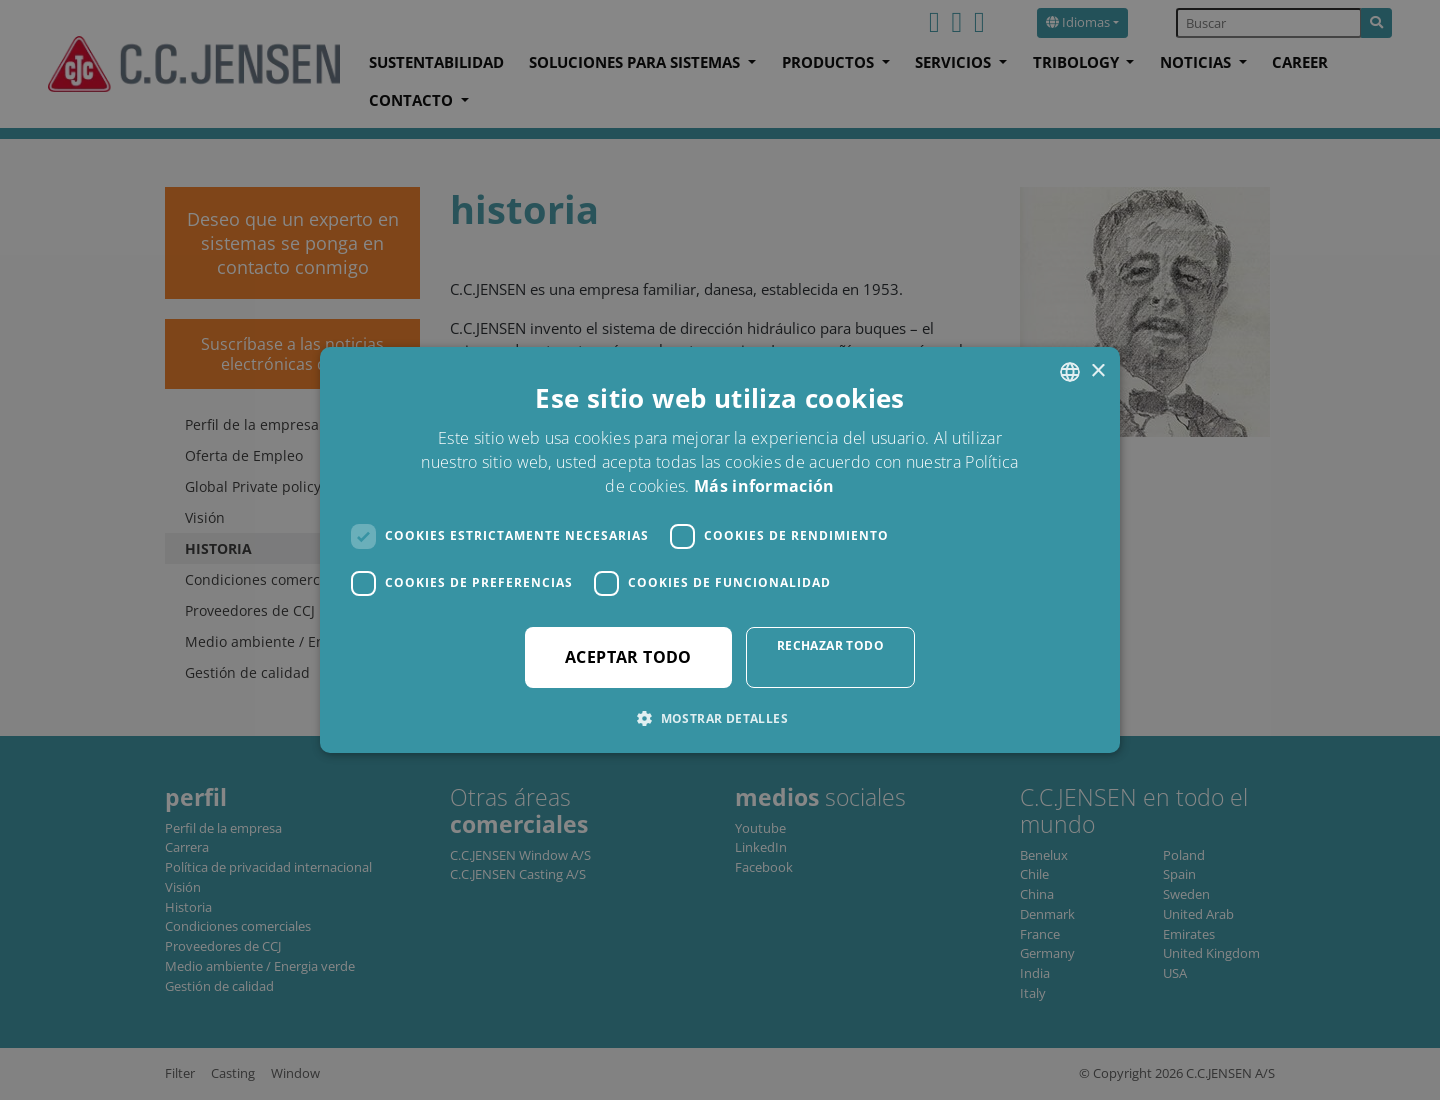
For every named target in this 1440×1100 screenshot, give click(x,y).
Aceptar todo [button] (628, 657)
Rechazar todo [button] (830, 645)
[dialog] (720, 550)
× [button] (1097, 371)
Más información (764, 486)
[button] (720, 718)
